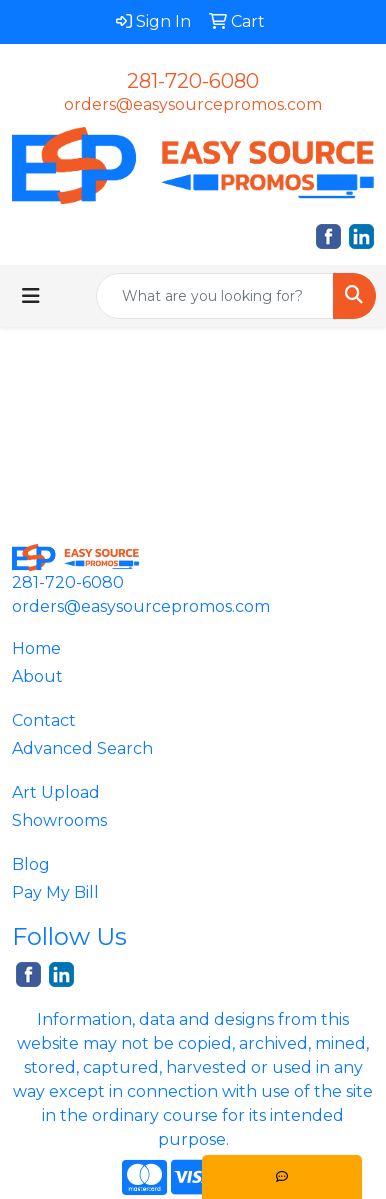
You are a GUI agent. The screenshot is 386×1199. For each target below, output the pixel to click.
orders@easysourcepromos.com (193, 104)
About (37, 676)
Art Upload (56, 792)
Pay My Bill (55, 892)
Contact (44, 720)
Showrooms (59, 820)
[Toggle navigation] (31, 296)
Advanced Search (82, 748)
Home (36, 648)
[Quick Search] (215, 296)
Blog (31, 864)
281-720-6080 (193, 81)
